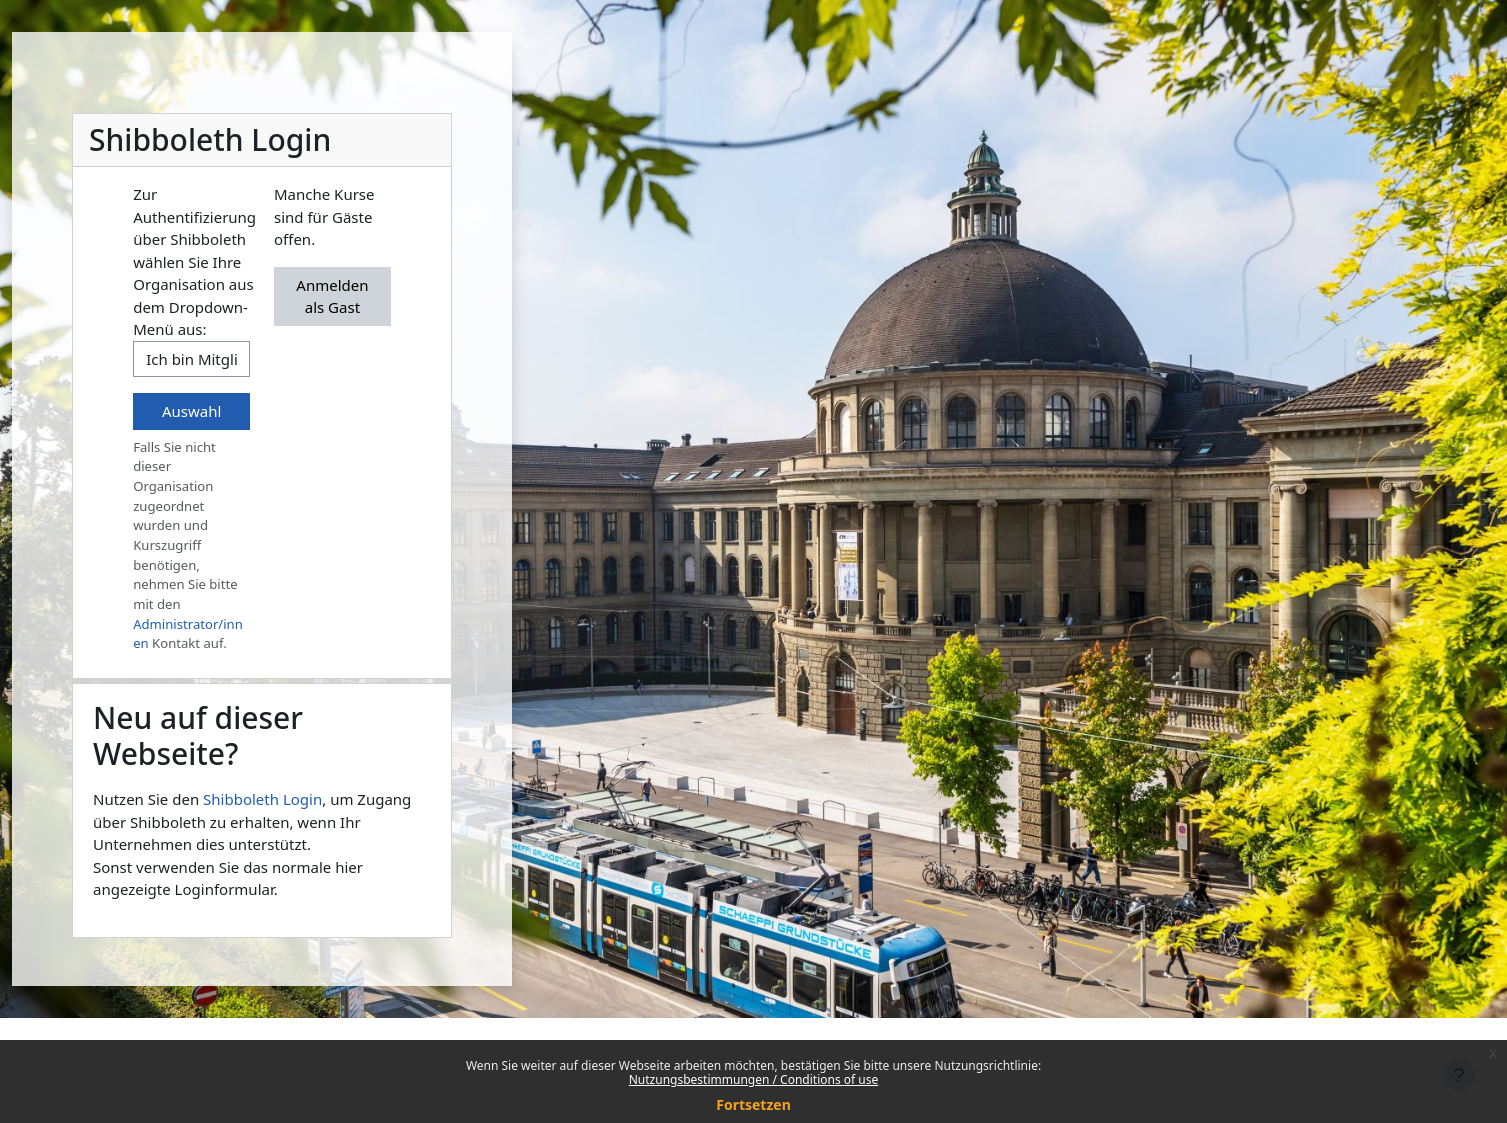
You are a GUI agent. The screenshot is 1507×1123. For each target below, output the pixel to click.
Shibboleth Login (262, 799)
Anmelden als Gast (332, 296)
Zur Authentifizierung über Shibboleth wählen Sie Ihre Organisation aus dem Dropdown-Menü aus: (194, 261)
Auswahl (191, 411)
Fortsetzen (753, 1104)
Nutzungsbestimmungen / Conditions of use (753, 1079)
